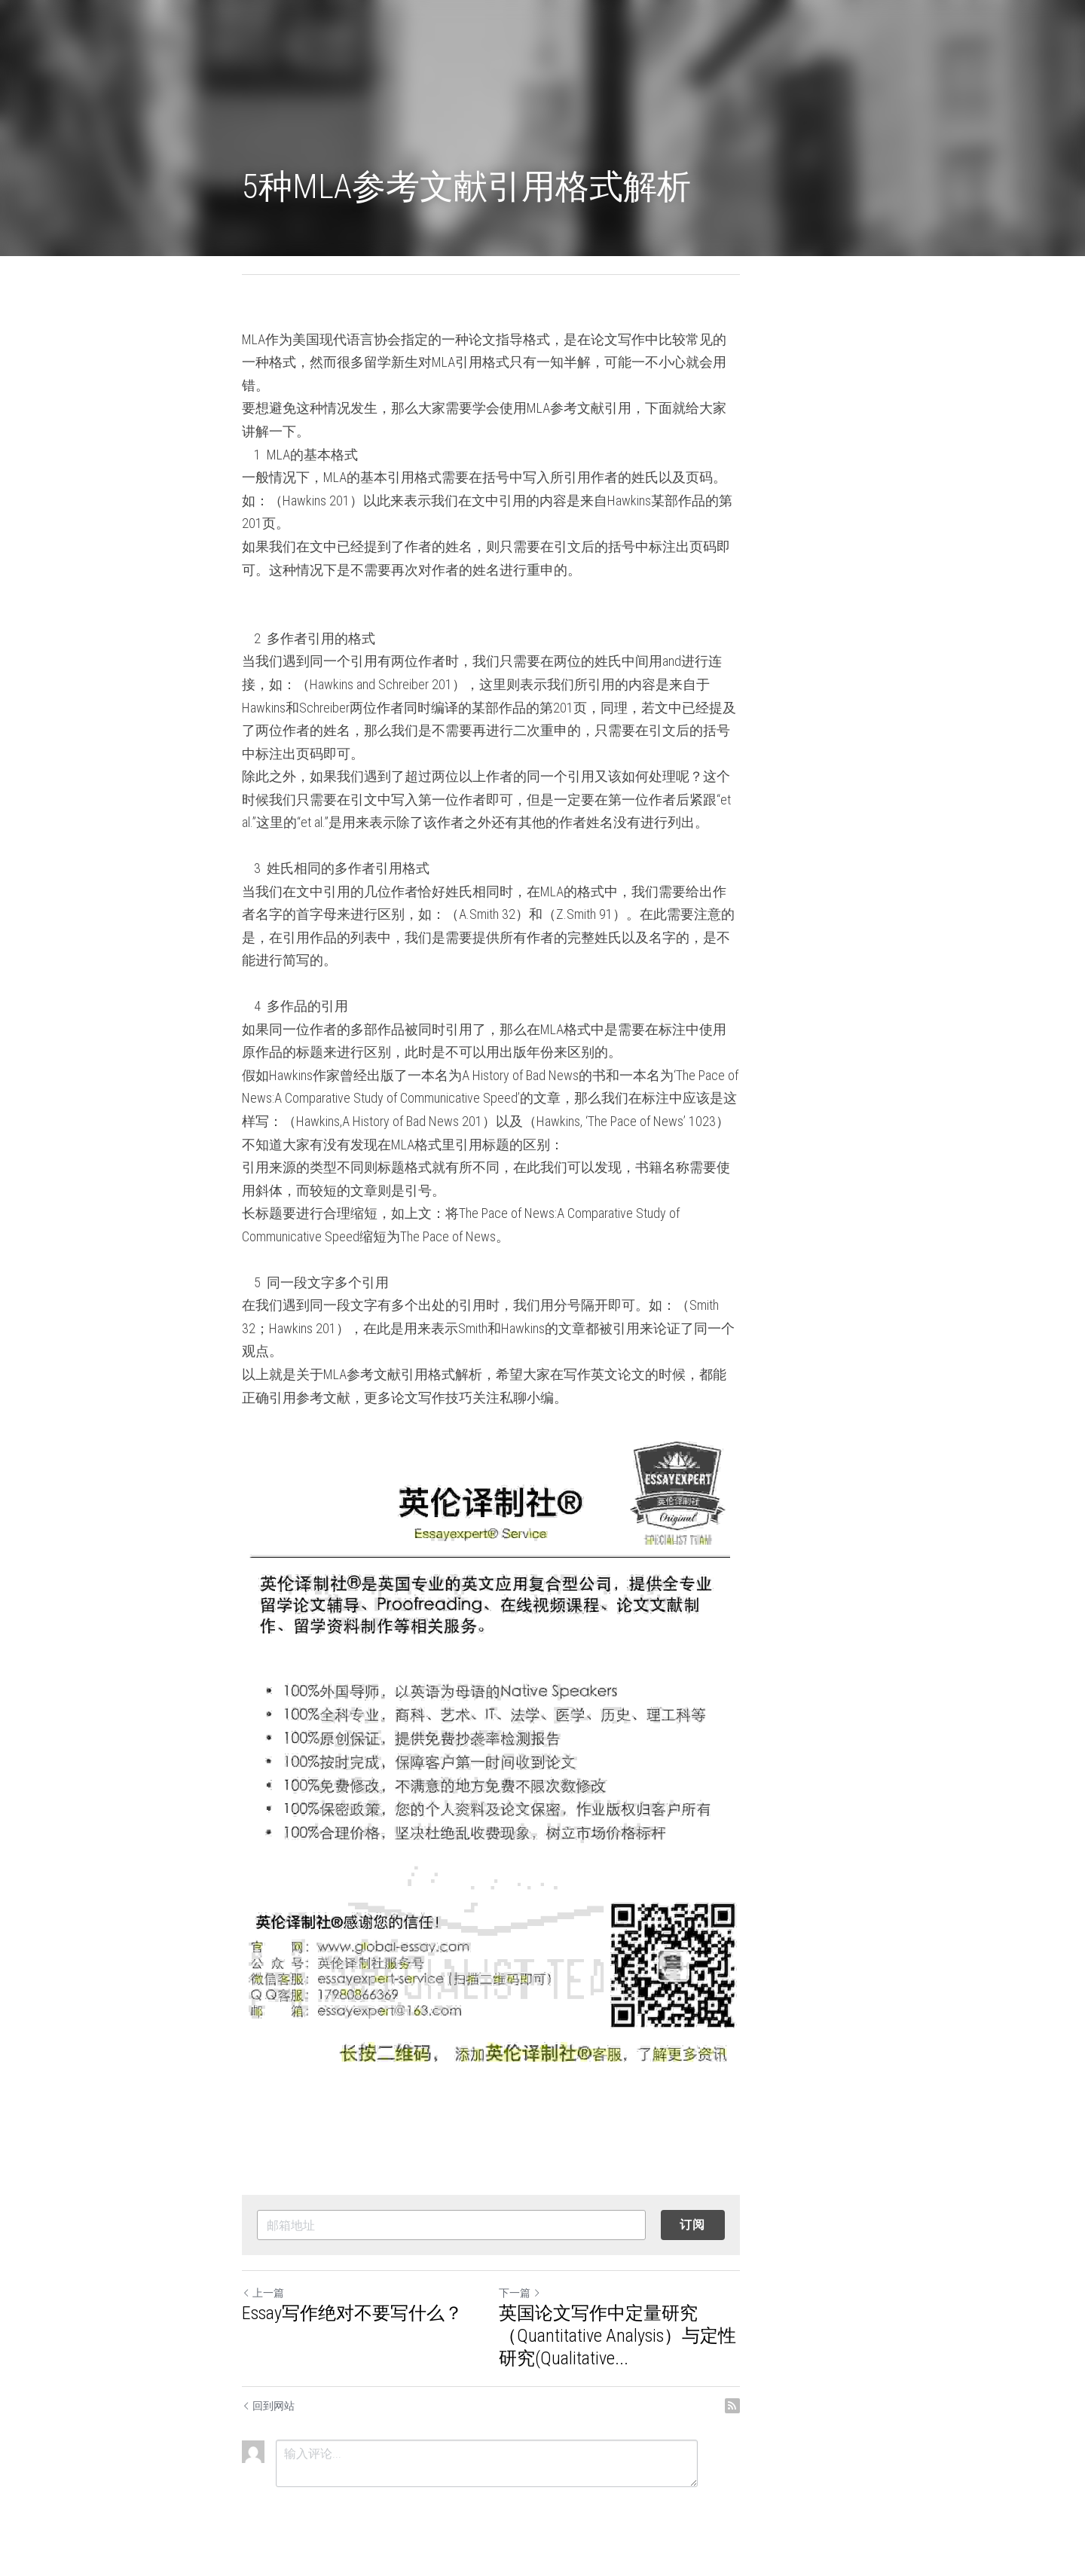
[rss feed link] (834, 2405)
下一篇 (571, 2293)
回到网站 (269, 2406)
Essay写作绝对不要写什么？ (353, 2313)
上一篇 (264, 2293)
